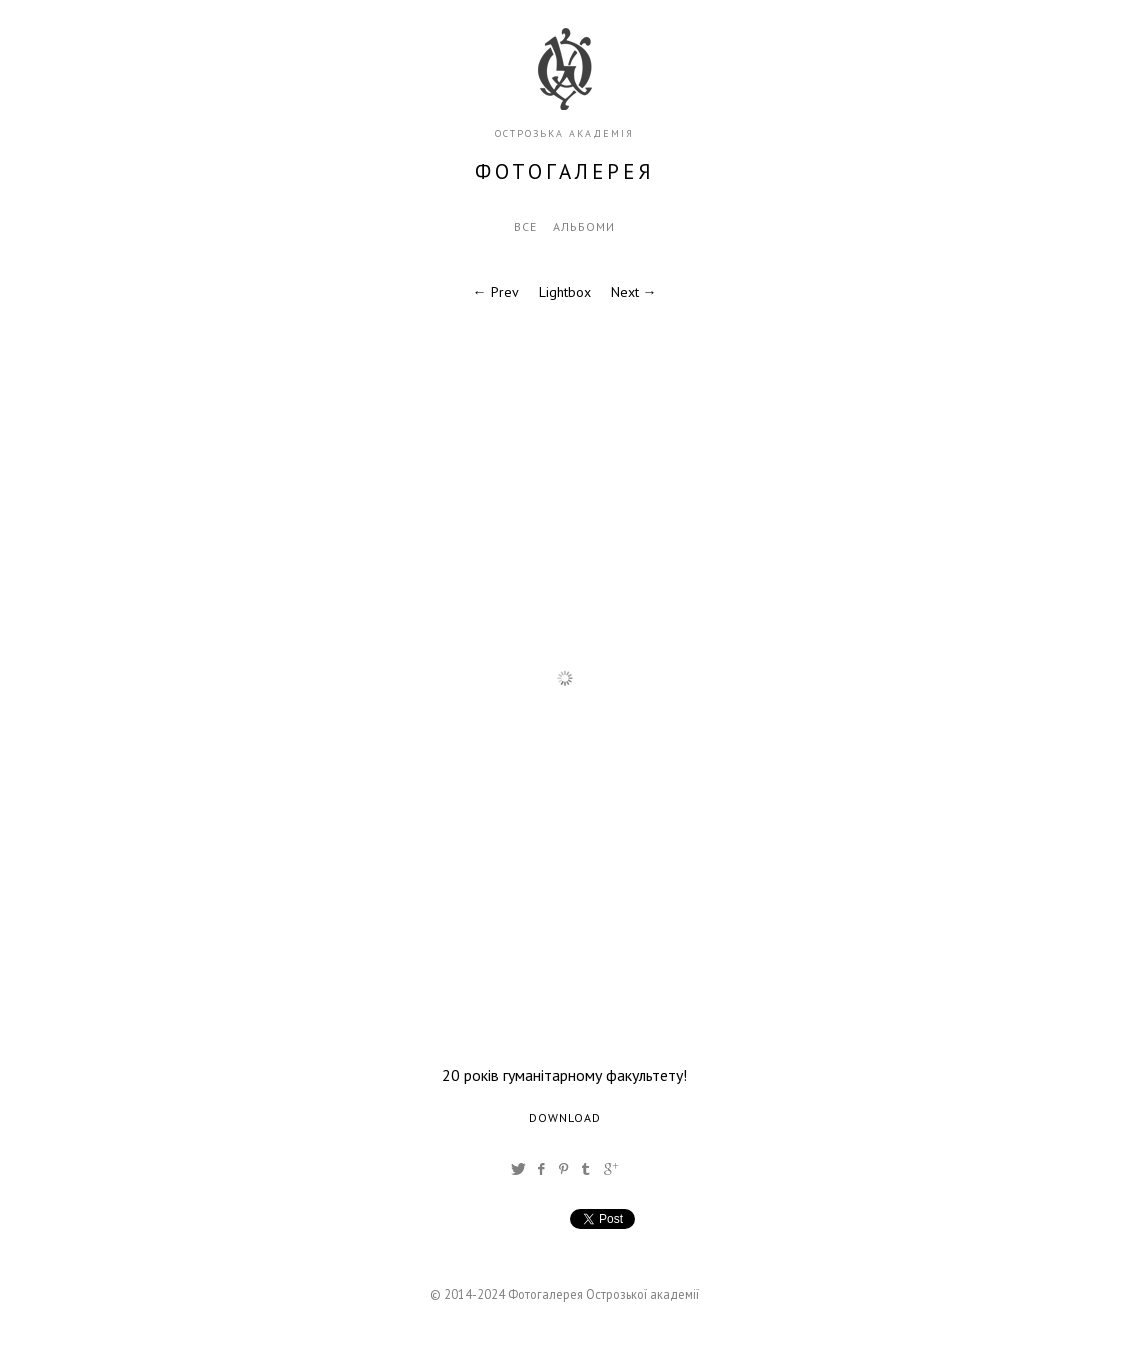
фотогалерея (565, 171)
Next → (634, 292)
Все (525, 226)
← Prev (496, 292)
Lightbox (565, 292)
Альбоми (584, 226)
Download (565, 1117)
